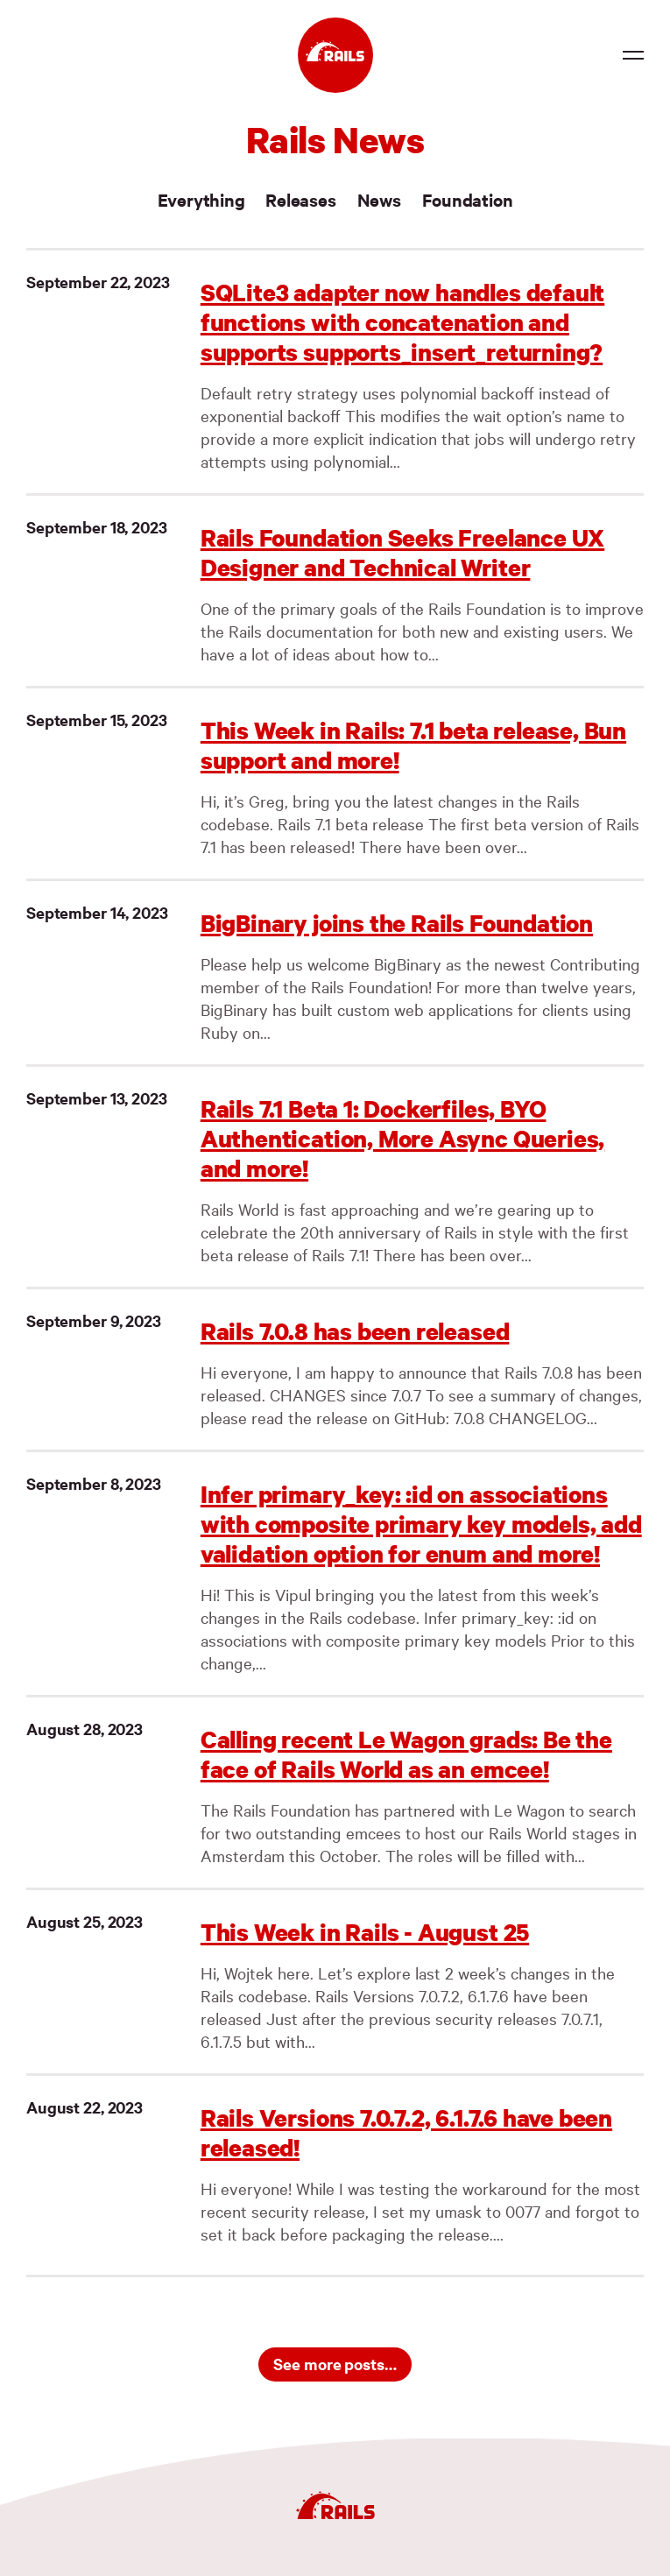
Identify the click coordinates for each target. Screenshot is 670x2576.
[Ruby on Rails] (335, 55)
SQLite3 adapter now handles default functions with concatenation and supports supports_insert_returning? (403, 322)
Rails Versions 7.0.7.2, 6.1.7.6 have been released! (406, 2132)
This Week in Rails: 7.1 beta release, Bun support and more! (413, 745)
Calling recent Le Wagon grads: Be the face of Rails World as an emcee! (406, 1754)
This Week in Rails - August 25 (365, 1932)
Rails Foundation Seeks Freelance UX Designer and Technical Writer (403, 552)
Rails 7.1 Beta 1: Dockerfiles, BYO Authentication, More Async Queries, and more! (403, 1138)
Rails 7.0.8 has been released (355, 1331)
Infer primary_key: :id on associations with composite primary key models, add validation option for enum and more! (421, 1524)
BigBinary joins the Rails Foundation (397, 923)
